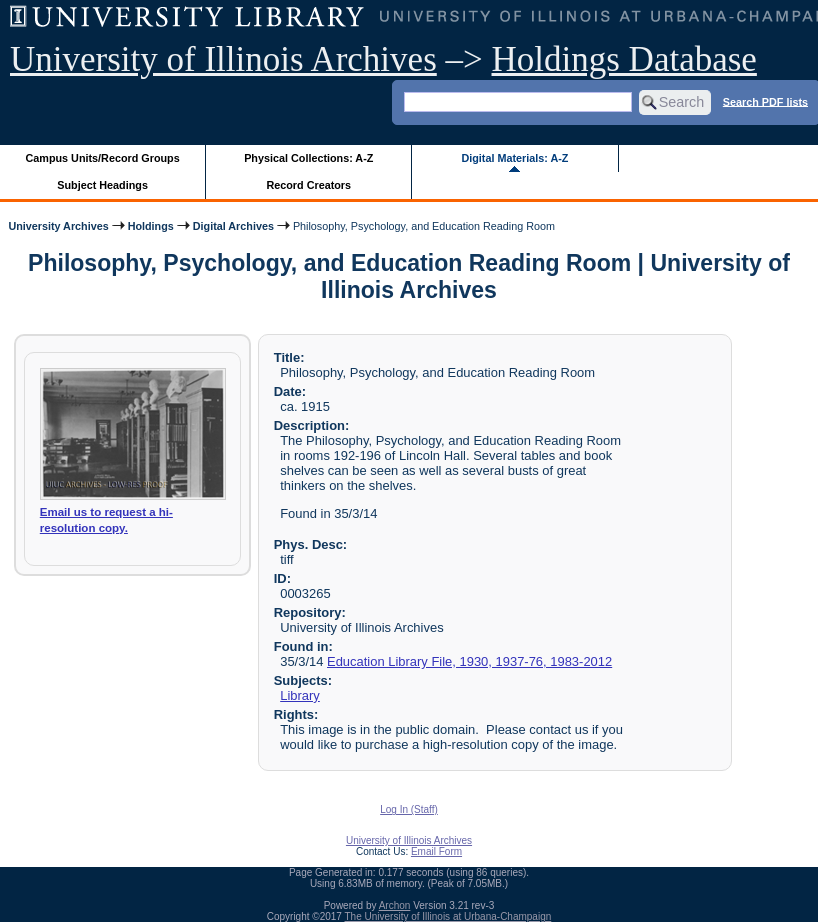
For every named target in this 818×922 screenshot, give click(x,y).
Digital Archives (233, 226)
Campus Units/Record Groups (103, 158)
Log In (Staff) (409, 809)
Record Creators (308, 185)
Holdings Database (624, 59)
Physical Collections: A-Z (308, 158)
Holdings (151, 226)
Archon (395, 905)
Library (300, 695)
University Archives (58, 226)
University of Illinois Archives (223, 59)
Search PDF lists (765, 101)
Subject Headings (102, 185)
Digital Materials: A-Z (514, 158)
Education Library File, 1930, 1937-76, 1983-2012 (469, 661)
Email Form (436, 851)
